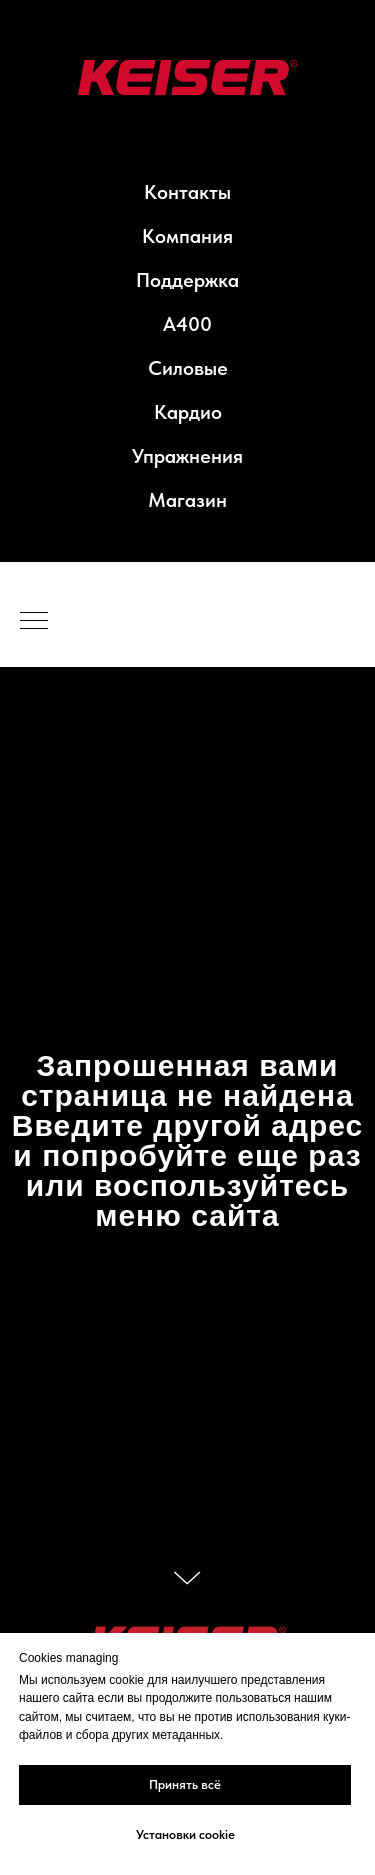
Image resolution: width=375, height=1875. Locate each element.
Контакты (187, 192)
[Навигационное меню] (34, 622)
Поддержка (187, 280)
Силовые (188, 368)
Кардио (188, 412)
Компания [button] (187, 236)
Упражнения (187, 456)
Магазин (187, 500)
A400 (187, 324)
